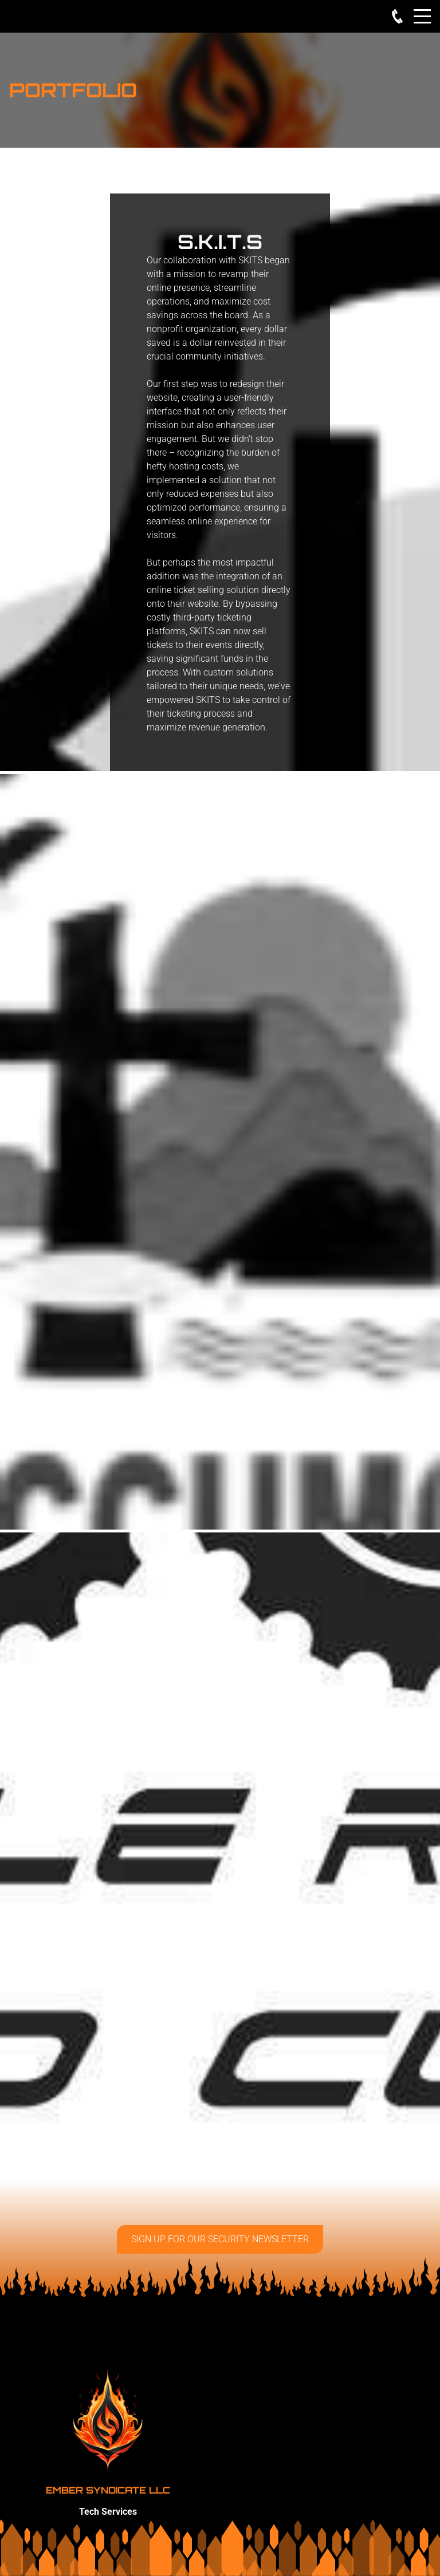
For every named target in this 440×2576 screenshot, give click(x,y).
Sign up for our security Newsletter (220, 2239)
